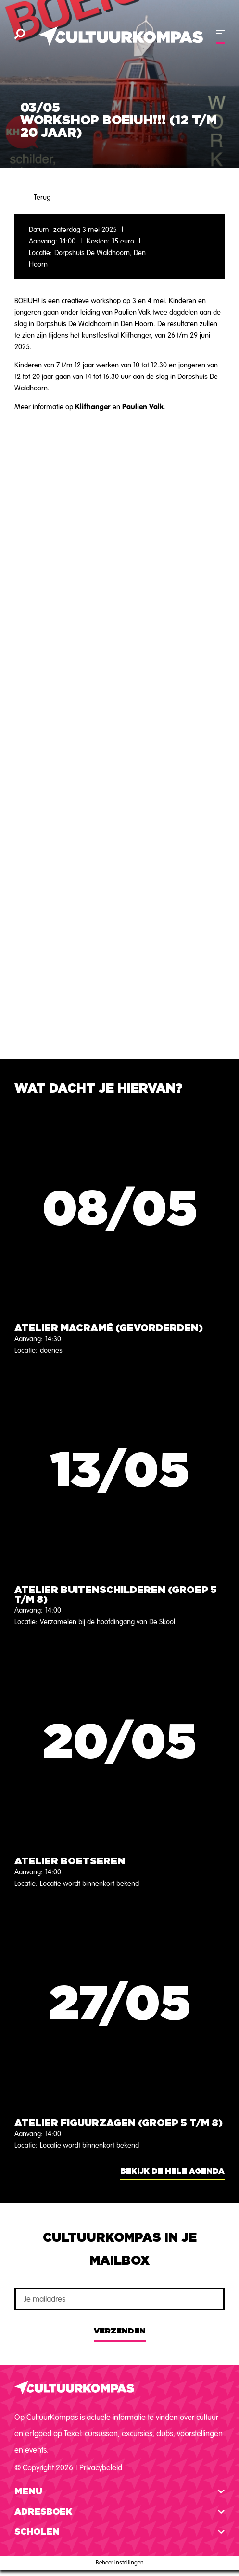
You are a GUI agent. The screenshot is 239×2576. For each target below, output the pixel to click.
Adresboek (43, 2512)
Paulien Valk (143, 406)
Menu (28, 2492)
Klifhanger (93, 406)
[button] (119, 2492)
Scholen (37, 2532)
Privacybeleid (100, 2468)
